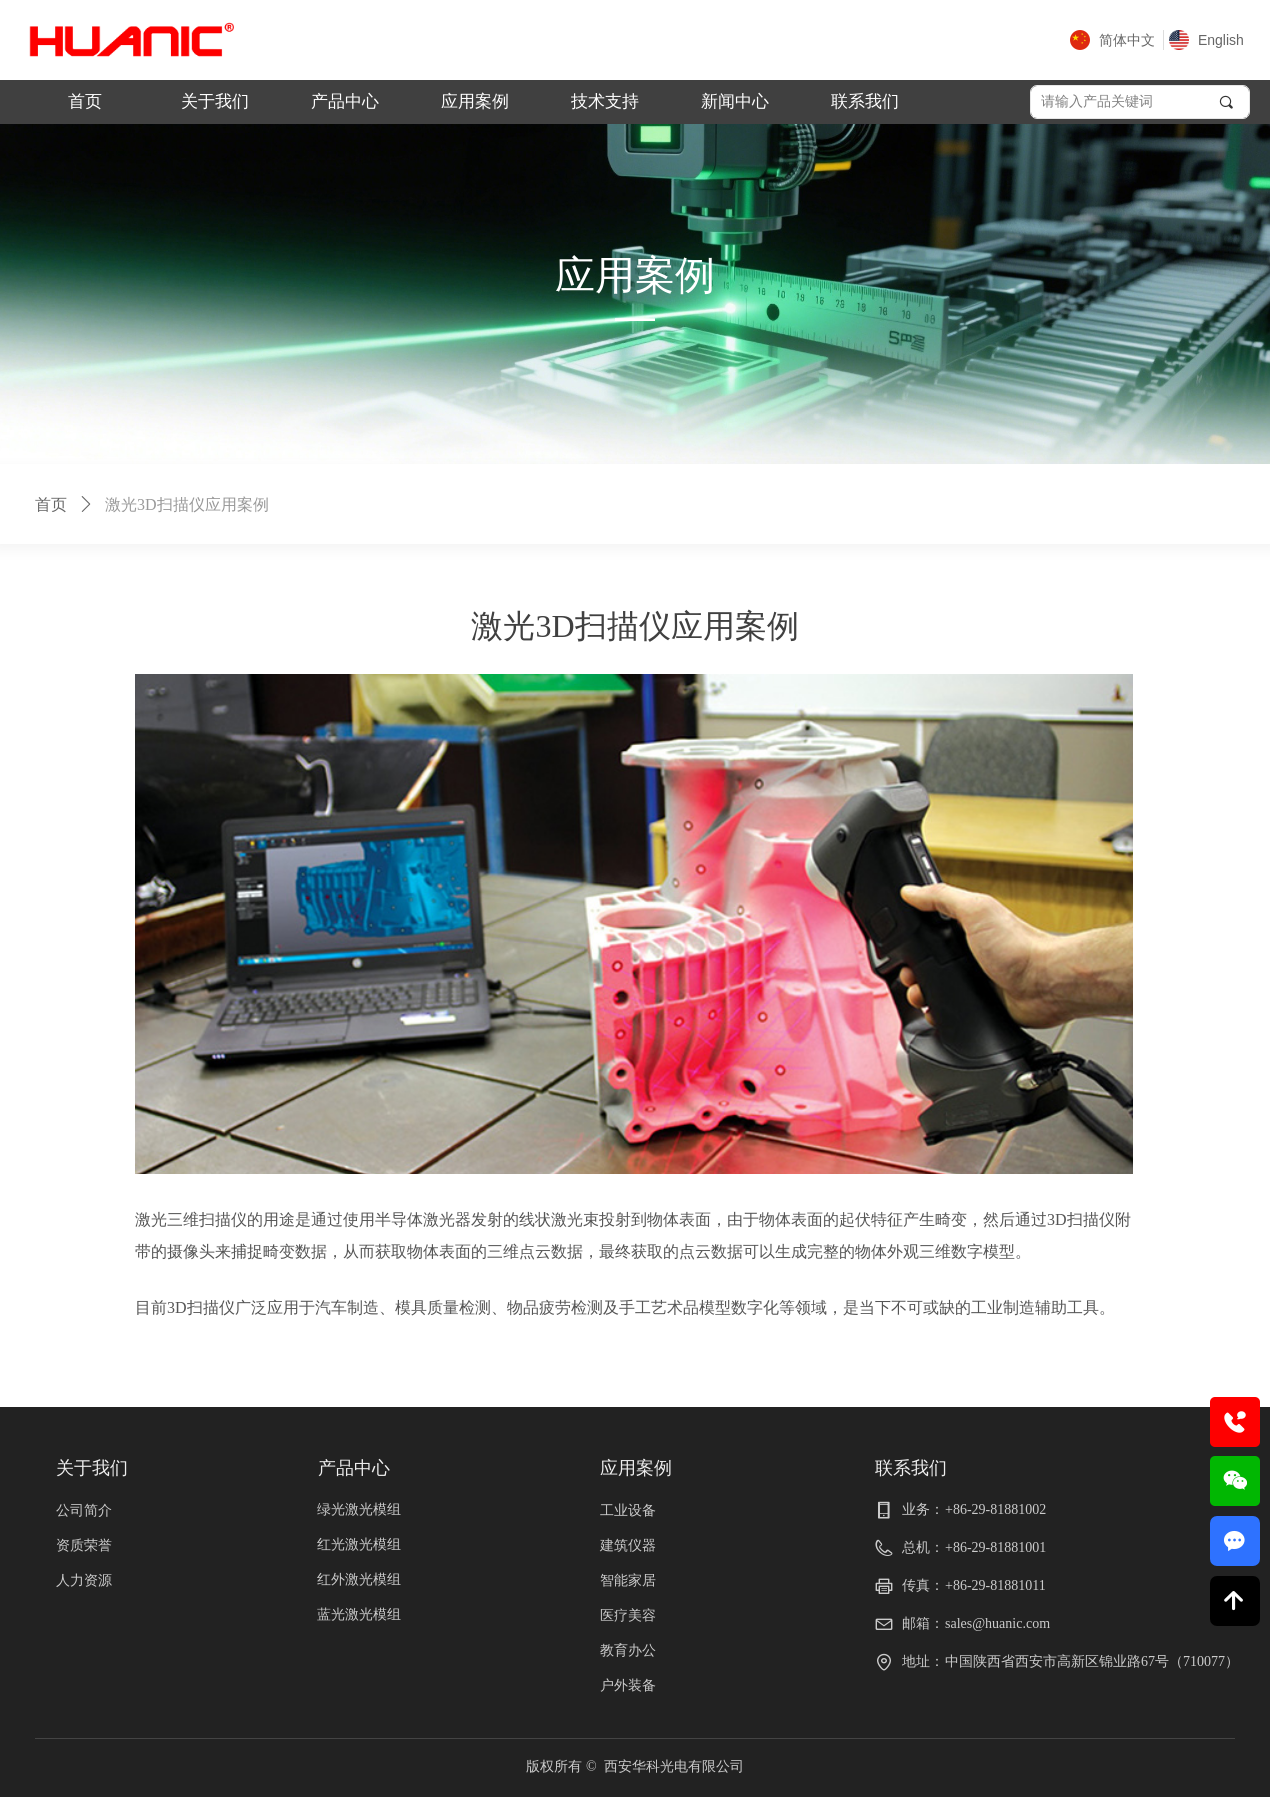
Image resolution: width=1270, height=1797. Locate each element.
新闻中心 (735, 101)
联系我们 (865, 101)
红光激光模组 (359, 1544)
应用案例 (475, 101)
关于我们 (215, 101)
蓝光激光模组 (359, 1614)
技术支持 (605, 101)
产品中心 (345, 101)
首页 (85, 101)
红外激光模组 (359, 1579)
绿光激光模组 (359, 1509)
